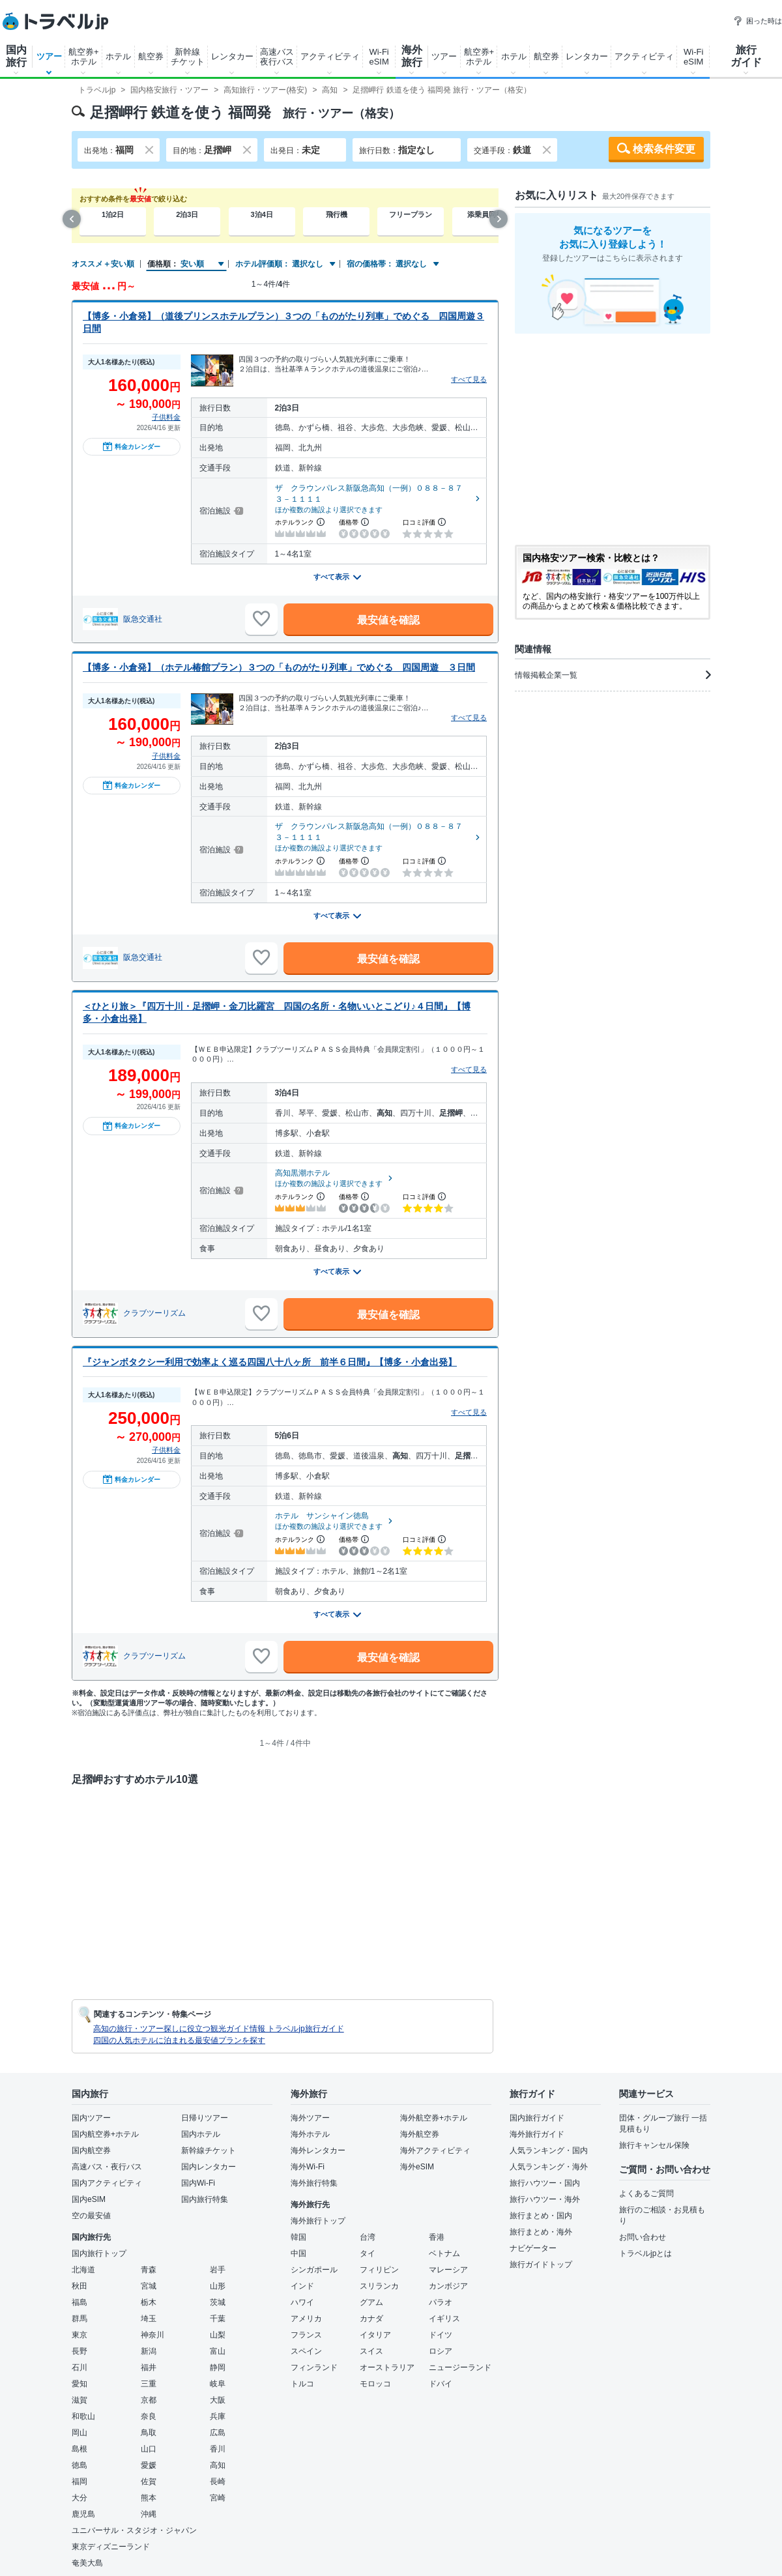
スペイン (306, 2351)
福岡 (79, 2481)
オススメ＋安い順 (103, 263)
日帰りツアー (204, 2117)
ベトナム (444, 2253)
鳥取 (148, 2432)
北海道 (83, 2269)
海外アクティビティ (435, 2150)
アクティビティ (330, 56)
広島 (217, 2432)
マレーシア (448, 2269)
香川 (217, 2448)
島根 (79, 2448)
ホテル (118, 56)
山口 (148, 2448)
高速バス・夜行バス (107, 2166)
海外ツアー (310, 2117)
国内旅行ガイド (537, 2117)
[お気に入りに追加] (261, 619)
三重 (148, 2383)
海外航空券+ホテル (433, 2117)
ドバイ (440, 2383)
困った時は (757, 20)
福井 (148, 2367)
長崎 (217, 2481)
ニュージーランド (460, 2367)
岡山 (79, 2432)
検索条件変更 (664, 148)
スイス (371, 2351)
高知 (217, 2465)
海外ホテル (310, 2134)
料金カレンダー (131, 446)
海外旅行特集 (314, 2183)
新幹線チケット (188, 56)
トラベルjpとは (645, 2253)
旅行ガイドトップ (541, 2264)
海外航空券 (419, 2134)
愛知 (79, 2383)
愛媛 (148, 2465)
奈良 (148, 2416)
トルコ (302, 2383)
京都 (148, 2400)
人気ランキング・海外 (549, 2166)
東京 (79, 2334)
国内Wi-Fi (198, 2183)
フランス (306, 2334)
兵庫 (217, 2416)
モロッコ (375, 2383)
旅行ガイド (746, 56)
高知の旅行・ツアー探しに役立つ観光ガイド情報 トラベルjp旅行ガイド (218, 2028)
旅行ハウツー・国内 (545, 2183)
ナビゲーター (533, 2248)
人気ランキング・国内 (549, 2150)
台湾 (367, 2237)
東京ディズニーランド (111, 2546)
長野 (79, 2351)
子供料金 (166, 417)
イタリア (375, 2334)
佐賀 (148, 2481)
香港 (436, 2237)
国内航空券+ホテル (105, 2134)
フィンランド (314, 2367)
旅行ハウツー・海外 (545, 2199)
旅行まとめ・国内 (541, 2215)
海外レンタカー (318, 2150)
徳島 (79, 2465)
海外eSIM (417, 2166)
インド (302, 2286)
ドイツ (440, 2334)
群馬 (79, 2318)
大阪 (217, 2400)
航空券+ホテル (83, 56)
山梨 (217, 2334)
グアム (371, 2302)
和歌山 (83, 2416)
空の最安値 (91, 2215)
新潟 (148, 2351)
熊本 (148, 2497)
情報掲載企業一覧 (612, 675)
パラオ (440, 2302)
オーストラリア (387, 2367)
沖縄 (148, 2514)
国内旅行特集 (204, 2199)
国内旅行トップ (99, 2253)
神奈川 (152, 2334)
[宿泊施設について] (237, 510)
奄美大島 (87, 2563)
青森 (148, 2269)
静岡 (217, 2367)
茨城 (217, 2302)
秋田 (79, 2286)
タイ (367, 2253)
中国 (298, 2253)
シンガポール (314, 2269)
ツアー (49, 56)
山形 (217, 2286)
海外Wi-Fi (308, 2166)
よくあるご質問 (646, 2193)
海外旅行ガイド (537, 2134)
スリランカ (379, 2286)
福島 (79, 2302)
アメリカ (306, 2318)
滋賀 (79, 2400)
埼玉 (148, 2318)
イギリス (444, 2318)
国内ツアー (91, 2117)
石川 (79, 2367)
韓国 (298, 2237)
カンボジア (448, 2286)
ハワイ (302, 2302)
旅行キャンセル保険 (654, 2145)
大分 (79, 2497)
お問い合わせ (642, 2237)
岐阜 (217, 2383)
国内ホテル (200, 2134)
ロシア (440, 2351)
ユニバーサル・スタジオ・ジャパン (134, 2530)
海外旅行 (411, 56)
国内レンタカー (208, 2166)
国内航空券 (91, 2150)
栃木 (148, 2302)
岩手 (217, 2269)
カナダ (371, 2318)
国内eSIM (89, 2199)
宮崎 (217, 2497)
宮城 (148, 2286)
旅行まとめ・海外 (541, 2231)
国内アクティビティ (107, 2183)
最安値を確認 (388, 620)
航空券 (151, 56)
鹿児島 (83, 2514)
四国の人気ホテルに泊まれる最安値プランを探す (179, 2040)
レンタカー (232, 56)
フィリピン (379, 2269)
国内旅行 (16, 56)
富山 (217, 2351)
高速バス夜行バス (277, 56)
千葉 (217, 2318)
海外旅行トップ (318, 2220)
